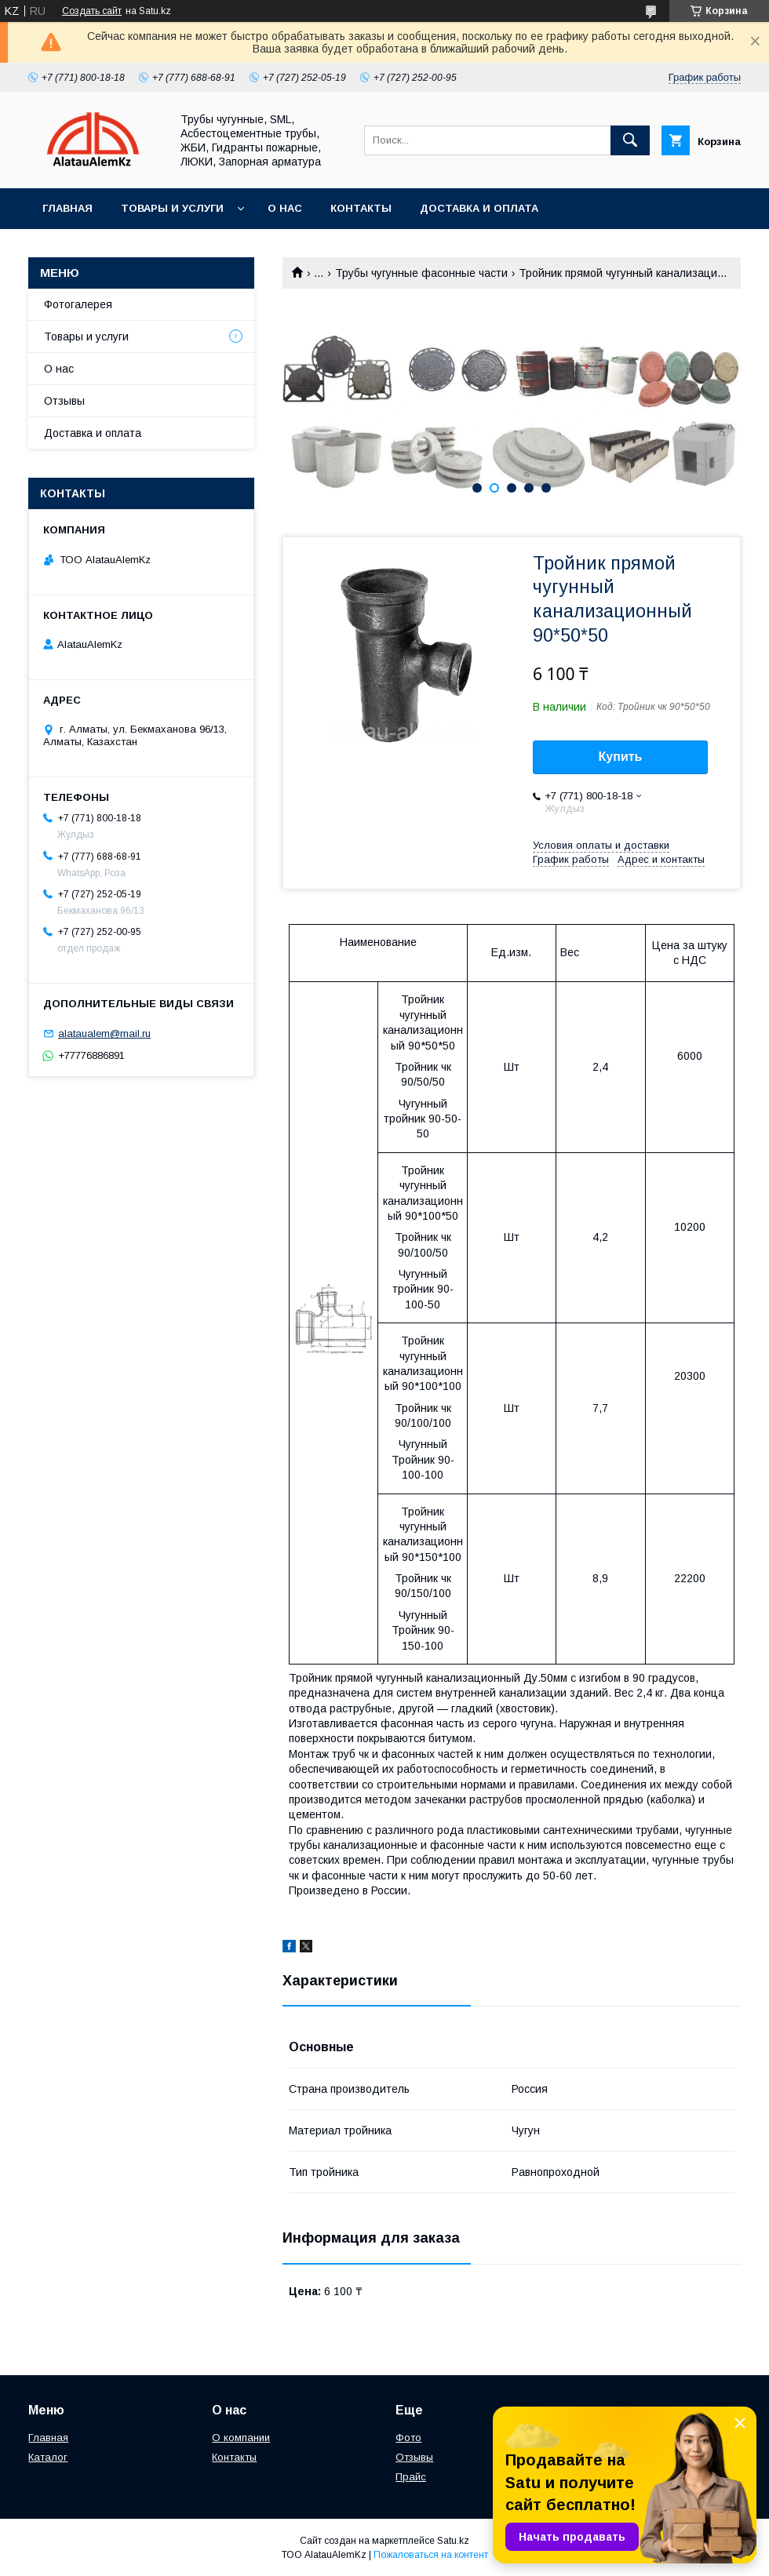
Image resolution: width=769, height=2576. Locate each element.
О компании (241, 2437)
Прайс (410, 2477)
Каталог (47, 2457)
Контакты (361, 208)
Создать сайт (92, 10)
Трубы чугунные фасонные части (421, 273)
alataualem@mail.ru (104, 1033)
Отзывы (64, 401)
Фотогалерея (78, 304)
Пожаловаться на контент (431, 2554)
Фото (408, 2437)
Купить (621, 756)
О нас (285, 208)
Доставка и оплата (479, 208)
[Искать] (630, 140)
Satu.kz (453, 2540)
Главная (67, 208)
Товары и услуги (172, 208)
